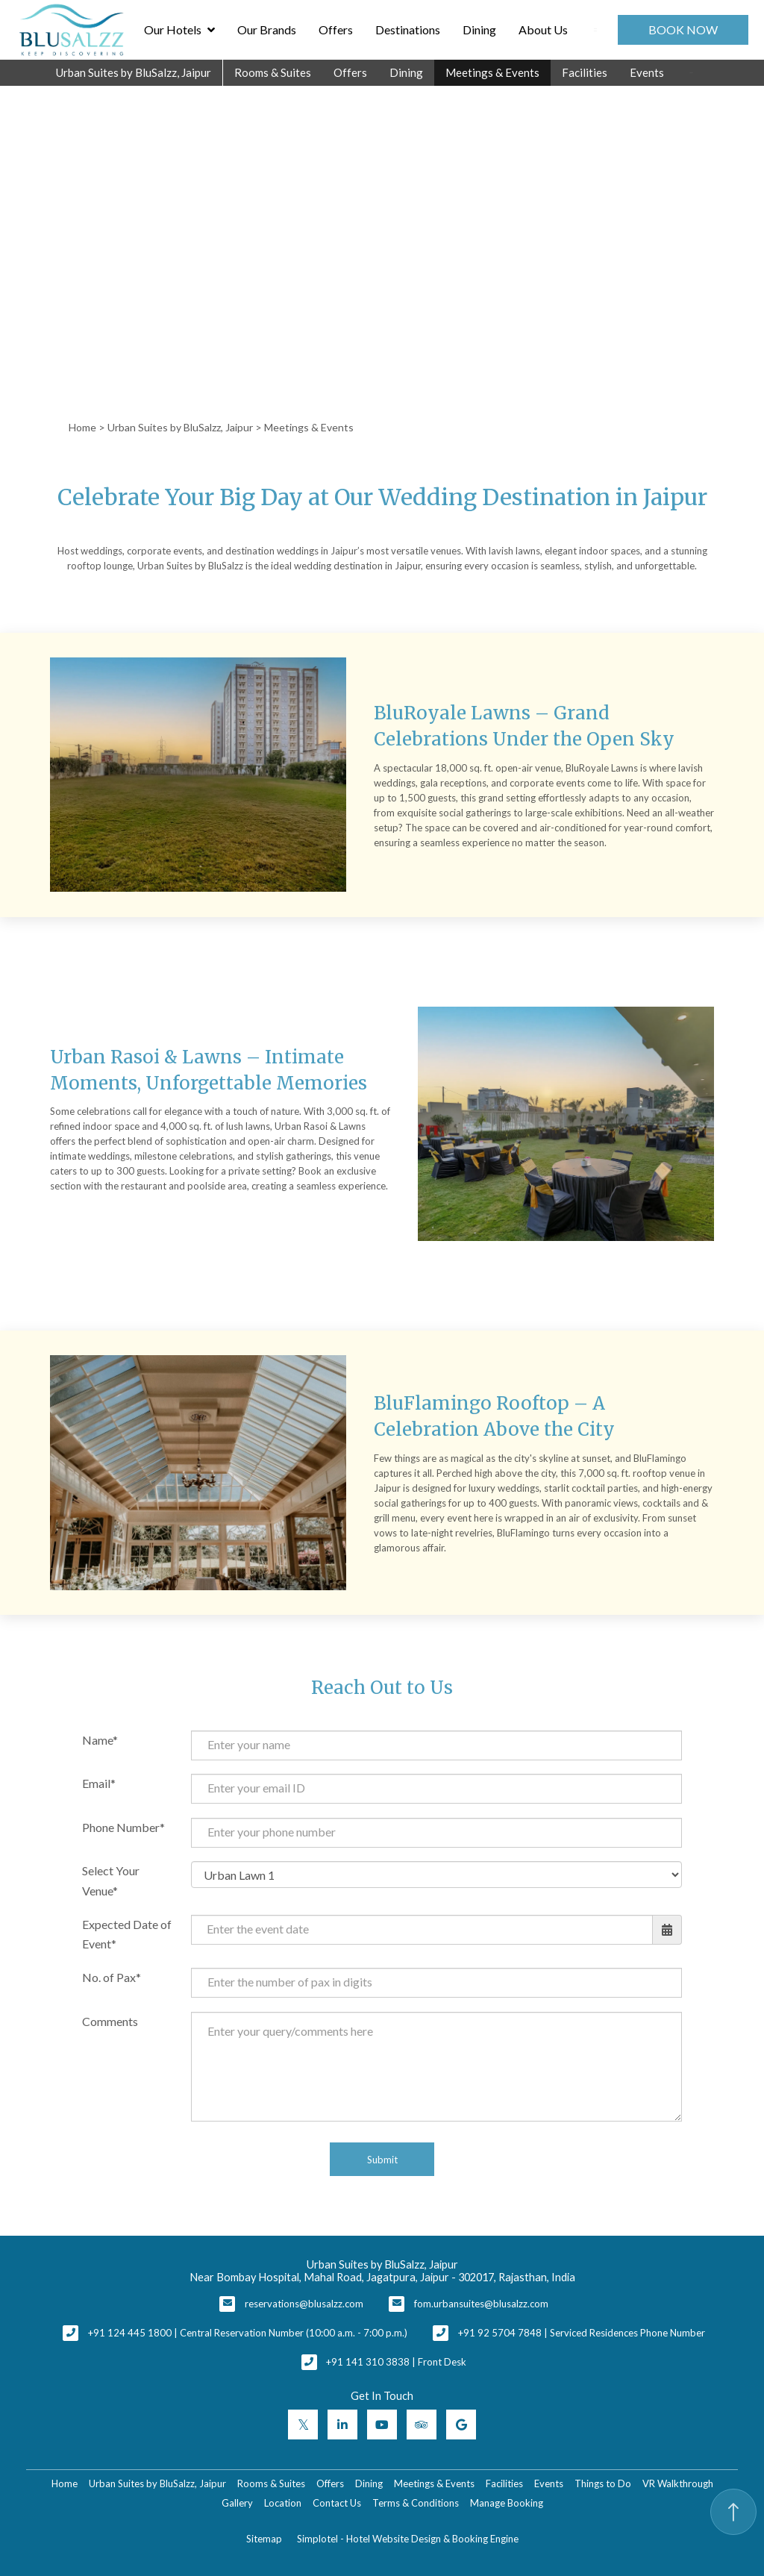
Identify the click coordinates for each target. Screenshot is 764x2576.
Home (82, 427)
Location (282, 2503)
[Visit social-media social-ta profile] (421, 2424)
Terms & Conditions (415, 2503)
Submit (382, 2160)
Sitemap (264, 2539)
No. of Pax (109, 1977)
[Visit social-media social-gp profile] (461, 2424)
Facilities (584, 72)
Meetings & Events (492, 72)
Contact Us (337, 2503)
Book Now (683, 29)
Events (647, 72)
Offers (336, 29)
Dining (479, 29)
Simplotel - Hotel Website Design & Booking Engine (408, 2539)
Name (97, 1740)
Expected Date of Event (127, 1934)
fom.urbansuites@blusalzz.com (481, 2304)
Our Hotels (179, 30)
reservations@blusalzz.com (304, 2304)
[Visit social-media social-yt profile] (382, 2424)
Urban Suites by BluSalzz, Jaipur (133, 72)
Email (96, 1783)
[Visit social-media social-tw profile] (303, 2424)
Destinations (407, 29)
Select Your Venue (111, 1880)
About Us (543, 29)
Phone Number (121, 1827)
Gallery (237, 2503)
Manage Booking (506, 2503)
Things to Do (602, 2483)
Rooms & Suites (272, 72)
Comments (110, 2021)
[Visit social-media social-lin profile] (342, 2424)
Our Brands (266, 29)
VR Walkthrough (677, 2483)
